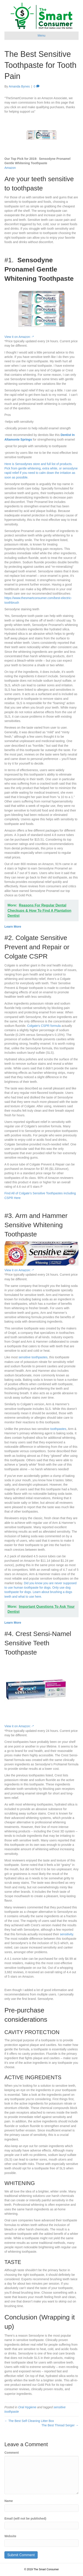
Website (10, 2536)
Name (8, 2501)
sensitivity (66, 1934)
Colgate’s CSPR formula (44, 1025)
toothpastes (58, 1429)
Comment (11, 2452)
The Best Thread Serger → (60, 2425)
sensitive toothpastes (33, 1357)
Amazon (10, 167)
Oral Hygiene (27, 2407)
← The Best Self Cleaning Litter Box (29, 2421)
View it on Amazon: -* (19, 337)
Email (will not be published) (25, 2518)
